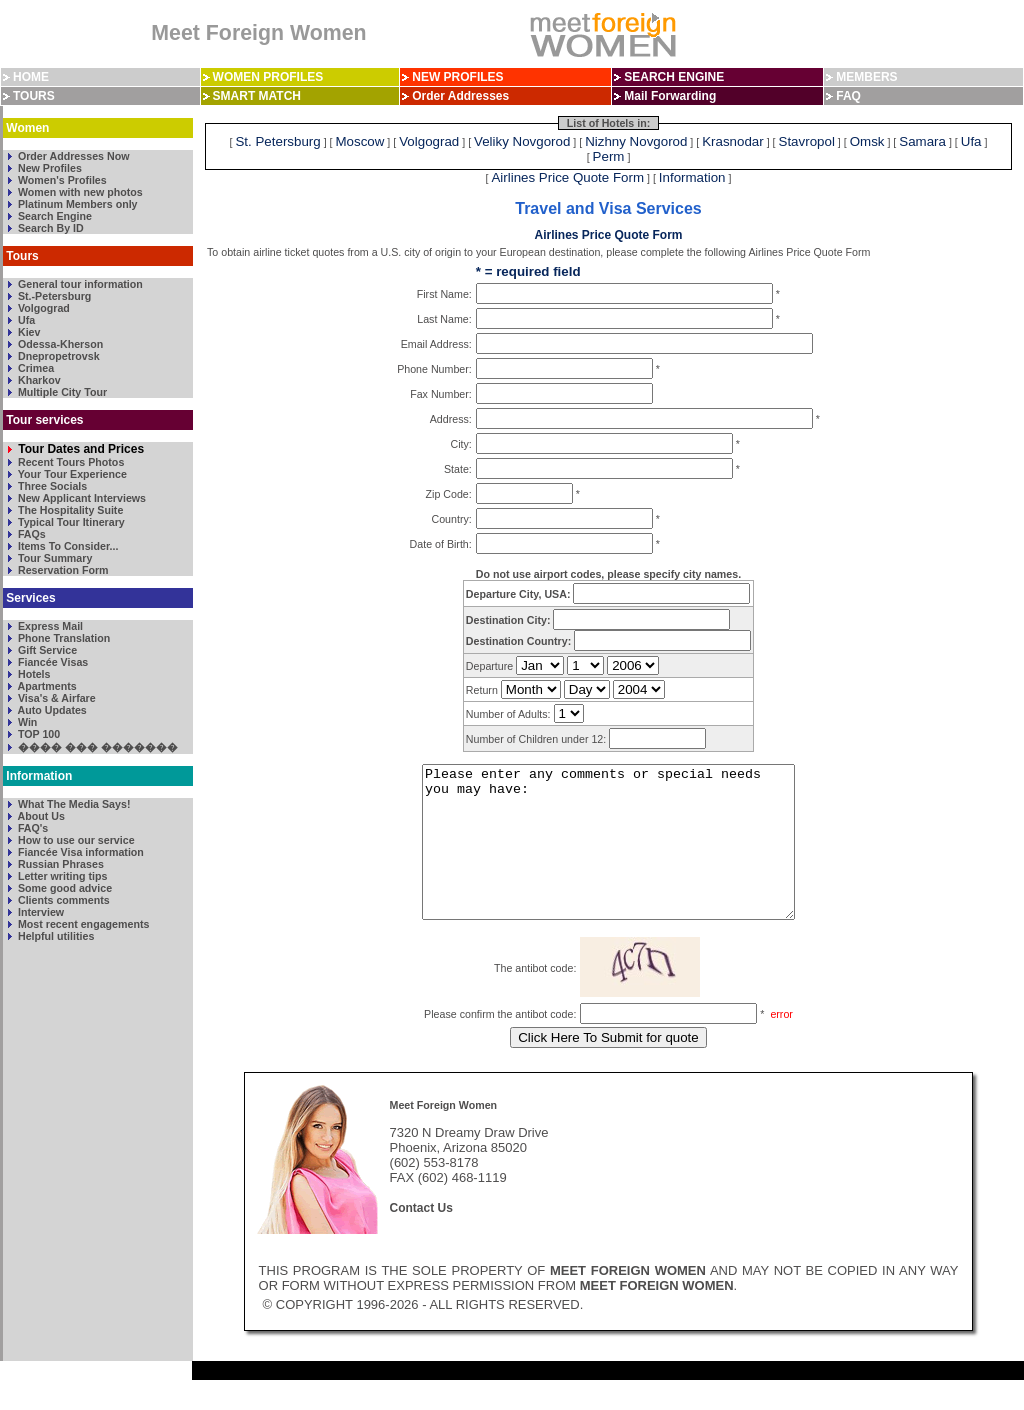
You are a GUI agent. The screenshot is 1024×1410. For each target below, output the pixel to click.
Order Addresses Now (72, 156)
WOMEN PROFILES (268, 77)
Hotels (33, 674)
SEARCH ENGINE (674, 77)
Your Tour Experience (71, 474)
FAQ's (31, 828)
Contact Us (421, 1238)
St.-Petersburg (53, 296)
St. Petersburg (277, 141)
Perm (609, 156)
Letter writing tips (61, 876)
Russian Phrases (59, 864)
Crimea (34, 368)
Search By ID (49, 228)
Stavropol (807, 141)
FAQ (848, 96)
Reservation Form (62, 570)
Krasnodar (733, 141)
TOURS (34, 96)
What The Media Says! (72, 804)
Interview (39, 912)
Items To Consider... (66, 546)
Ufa (25, 320)
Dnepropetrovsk (57, 356)
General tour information (79, 284)
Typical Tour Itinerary (70, 522)
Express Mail (49, 626)
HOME (31, 77)
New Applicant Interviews (80, 498)
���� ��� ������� (96, 747)
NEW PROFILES (457, 77)
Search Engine (53, 216)
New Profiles (48, 168)
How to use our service (75, 840)
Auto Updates (51, 710)
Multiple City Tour (61, 392)
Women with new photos (79, 192)
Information (692, 177)
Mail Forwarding (670, 96)
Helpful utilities (54, 936)
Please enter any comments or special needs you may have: (608, 857)
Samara (922, 141)
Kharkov (38, 380)
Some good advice (63, 888)
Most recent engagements (82, 924)
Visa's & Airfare (55, 698)
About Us (40, 816)
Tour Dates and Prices (79, 449)
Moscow (360, 141)
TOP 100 (37, 734)
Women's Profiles (61, 180)
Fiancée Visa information (79, 852)
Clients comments (62, 900)
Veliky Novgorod (522, 141)
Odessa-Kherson (59, 344)
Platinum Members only (76, 204)
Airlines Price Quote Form (567, 177)
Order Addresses (460, 96)
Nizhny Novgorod (636, 141)
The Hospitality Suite (69, 510)
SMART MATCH (257, 96)
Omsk (867, 141)
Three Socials (51, 486)
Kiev (27, 332)
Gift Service (46, 650)
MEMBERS (866, 77)
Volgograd (42, 308)
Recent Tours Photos (69, 462)
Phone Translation (62, 638)
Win (26, 722)
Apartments (46, 686)
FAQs (30, 534)
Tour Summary (53, 558)
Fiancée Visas (51, 662)
